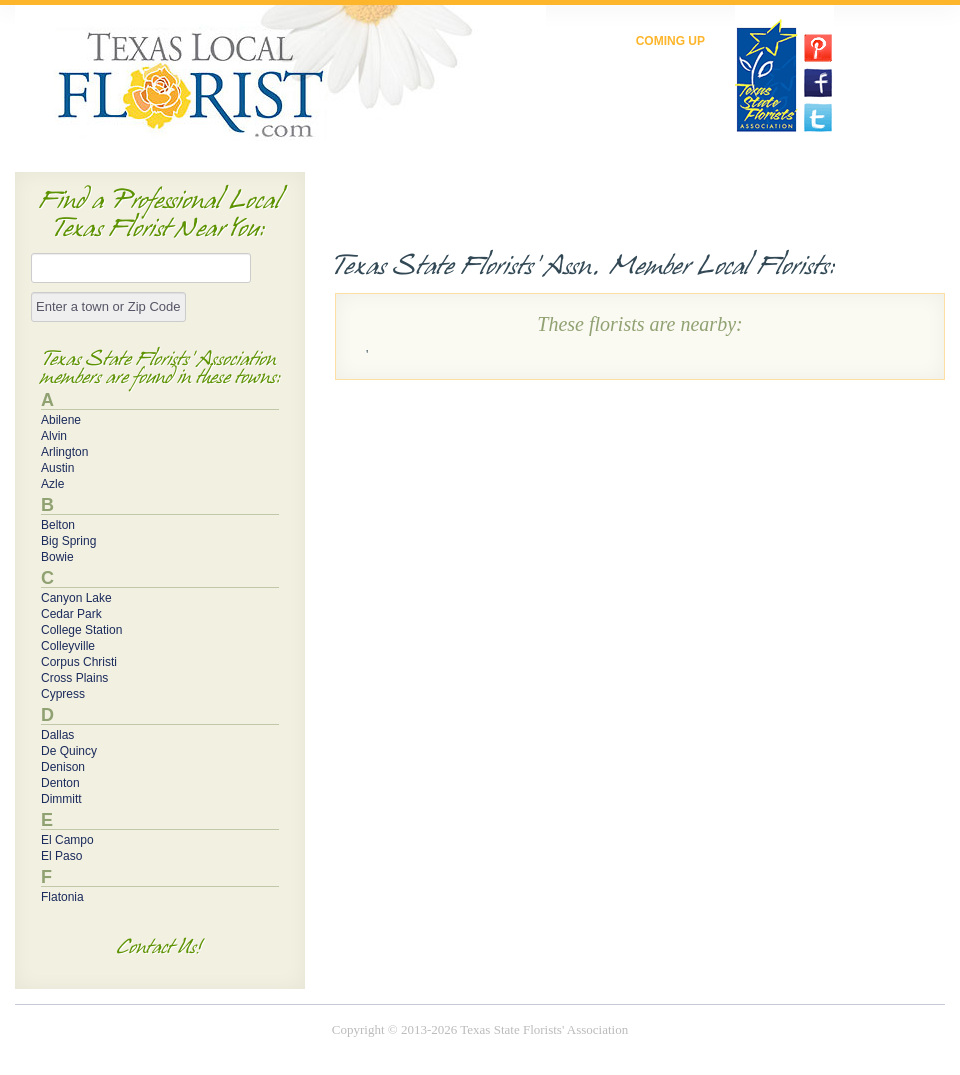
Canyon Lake (76, 598)
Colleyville (68, 646)
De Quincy (69, 751)
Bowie (57, 557)
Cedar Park (71, 614)
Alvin (54, 436)
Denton (60, 783)
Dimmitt (61, 799)
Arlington (64, 452)
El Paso (61, 856)
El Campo (67, 840)
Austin (57, 468)
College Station (81, 630)
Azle (52, 484)
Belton (58, 525)
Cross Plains (74, 678)
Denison (63, 767)
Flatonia (62, 897)
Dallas (57, 735)
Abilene (61, 420)
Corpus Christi (79, 662)
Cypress (63, 694)
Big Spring (68, 541)
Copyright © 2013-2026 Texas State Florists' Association (480, 1029)
